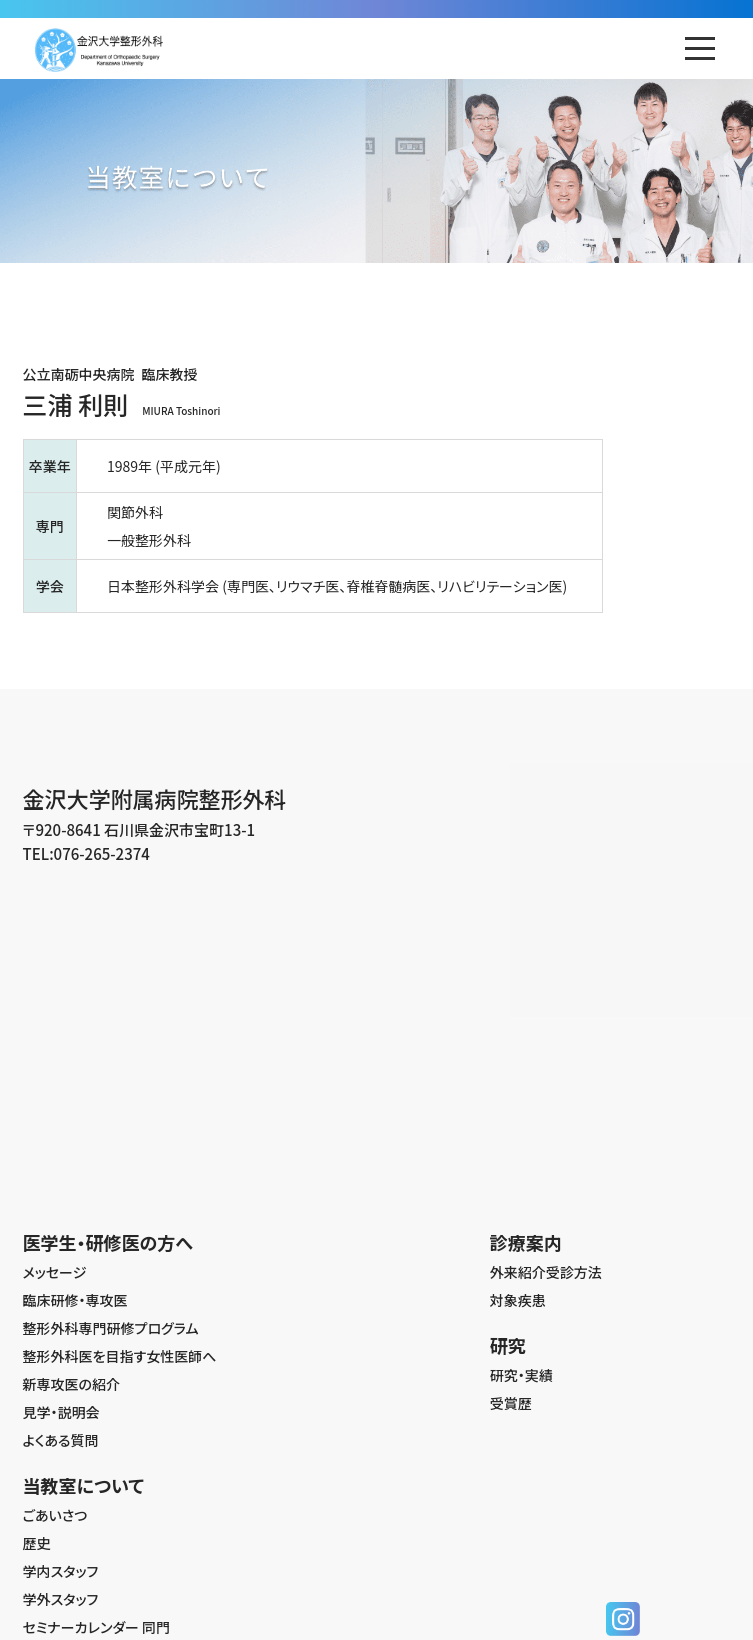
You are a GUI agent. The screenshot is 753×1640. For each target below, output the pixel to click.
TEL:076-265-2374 (86, 853)
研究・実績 (521, 1375)
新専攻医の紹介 (72, 1384)
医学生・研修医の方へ (108, 1242)
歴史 (37, 1543)
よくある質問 (61, 1440)
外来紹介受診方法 (546, 1272)
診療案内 (526, 1242)
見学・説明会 (61, 1412)
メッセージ (55, 1272)
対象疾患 (518, 1300)
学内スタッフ (61, 1571)
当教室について (83, 1485)
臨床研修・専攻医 (75, 1300)
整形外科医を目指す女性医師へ (120, 1356)
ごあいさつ (55, 1515)
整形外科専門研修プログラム (111, 1328)
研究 (508, 1345)
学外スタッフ (61, 1599)
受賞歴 (511, 1403)
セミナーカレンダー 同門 (97, 1627)
